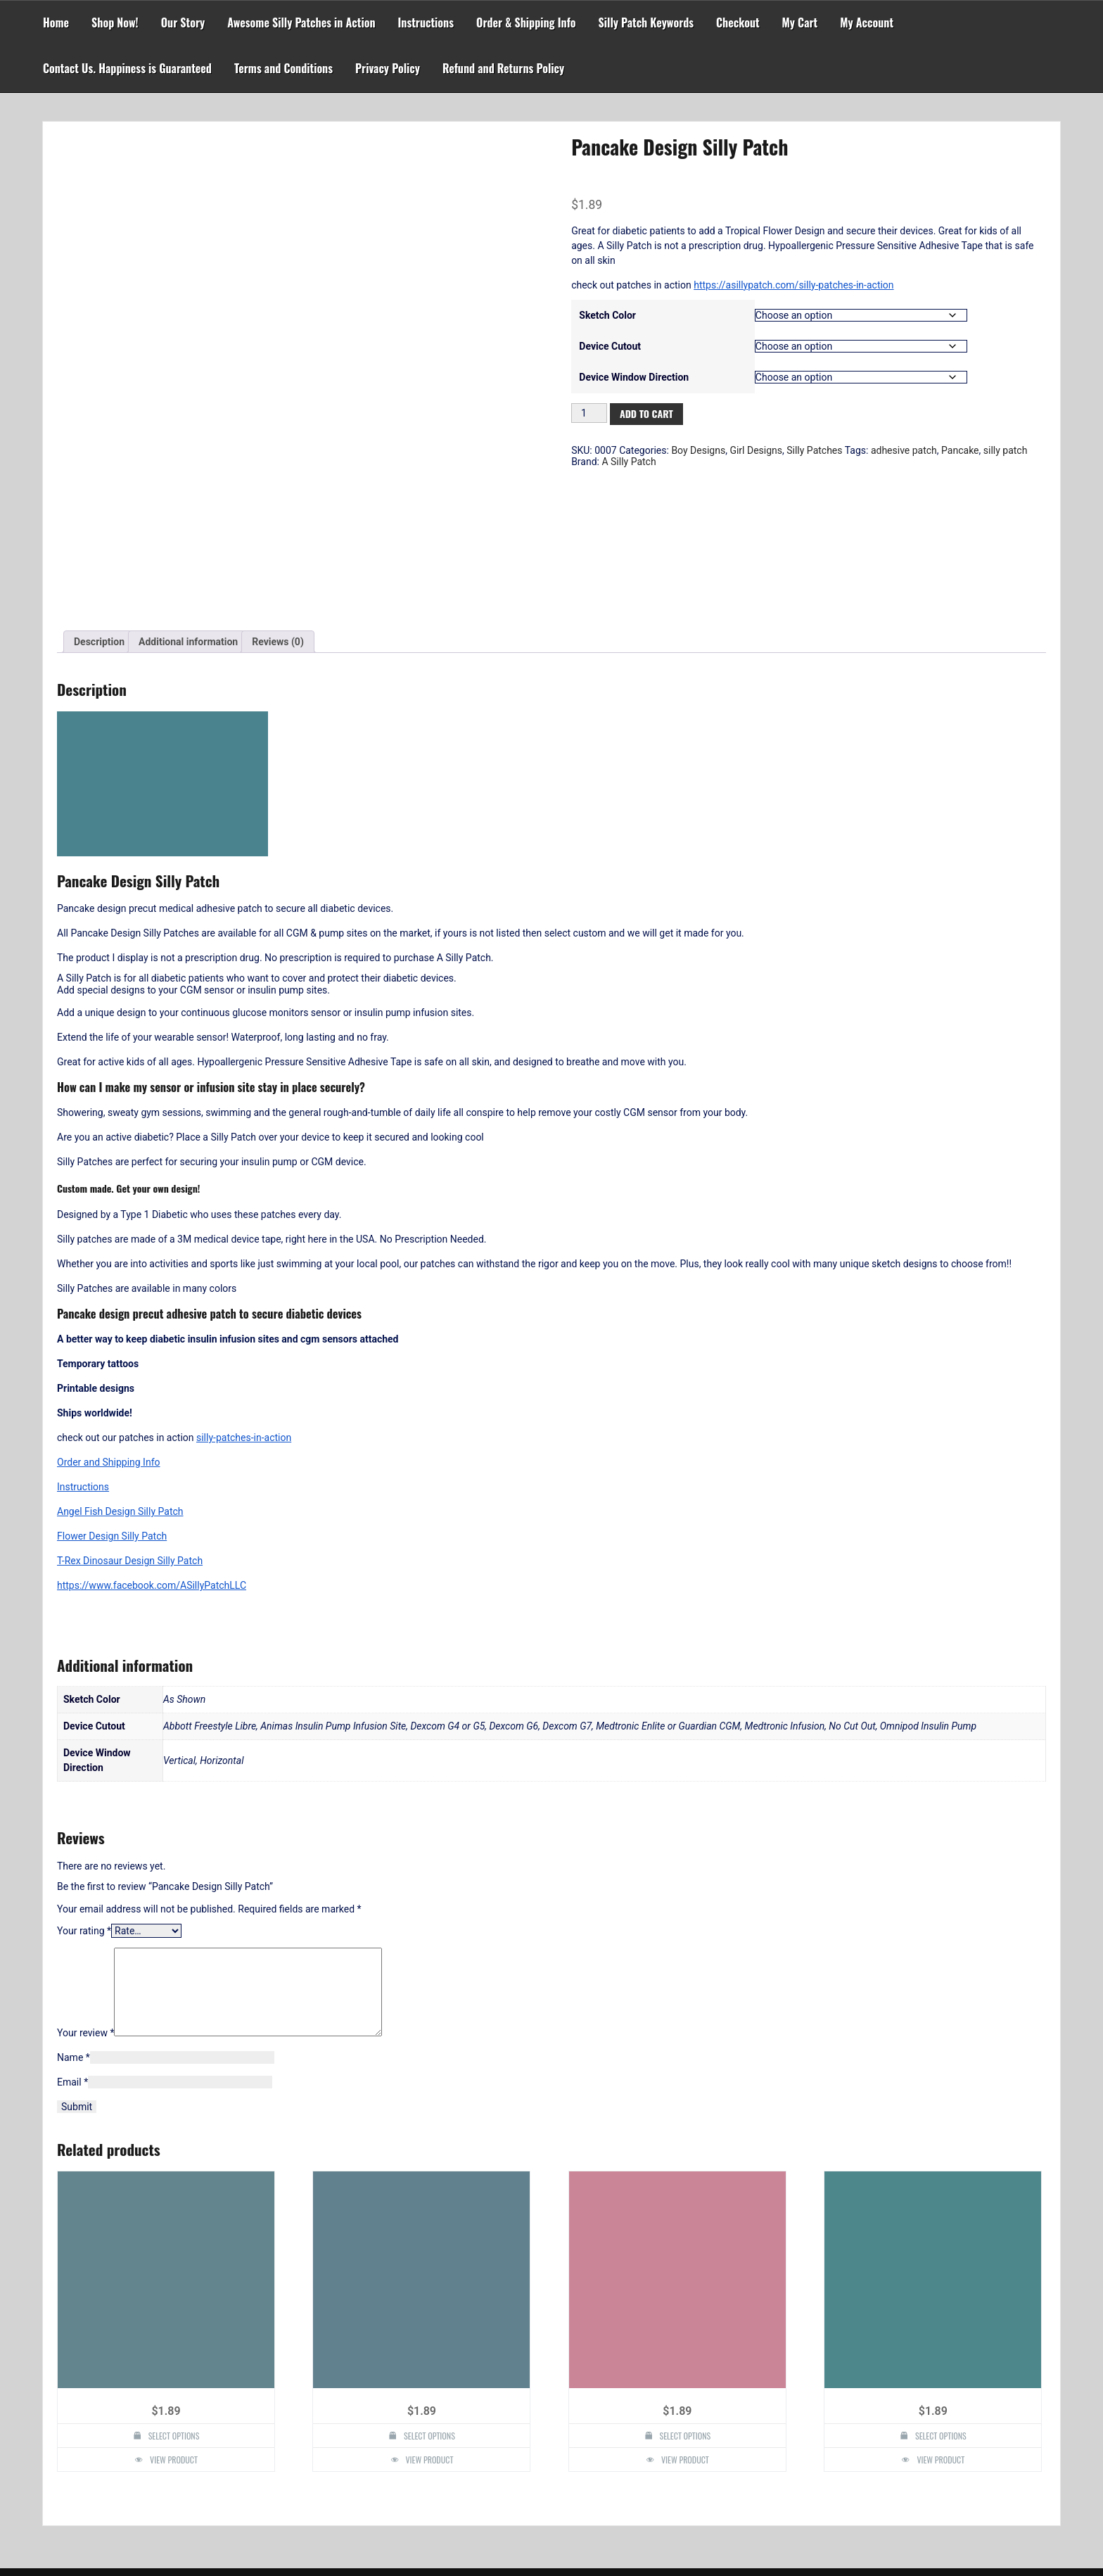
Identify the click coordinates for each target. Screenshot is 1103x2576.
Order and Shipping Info (108, 1318)
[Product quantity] (589, 413)
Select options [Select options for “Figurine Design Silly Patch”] (429, 2309)
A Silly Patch (628, 461)
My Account (866, 22)
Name (73, 1930)
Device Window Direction (634, 377)
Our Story (183, 22)
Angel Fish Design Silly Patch (120, 1367)
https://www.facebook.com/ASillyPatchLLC (151, 1441)
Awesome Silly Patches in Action (301, 22)
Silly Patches (814, 450)
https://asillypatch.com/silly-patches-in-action (793, 285)
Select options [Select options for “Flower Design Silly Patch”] (941, 2309)
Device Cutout (610, 346)
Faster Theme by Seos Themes (614, 2558)
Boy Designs (698, 450)
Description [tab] (99, 498)
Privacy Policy (387, 68)
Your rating (84, 1787)
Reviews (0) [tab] (278, 498)
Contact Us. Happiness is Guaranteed (127, 68)
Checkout (737, 22)
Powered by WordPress (551, 2534)
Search (618, 2469)
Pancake (959, 450)
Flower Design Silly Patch (112, 1392)
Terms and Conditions (283, 68)
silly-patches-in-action (243, 1294)
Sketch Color (607, 315)
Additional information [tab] (188, 498)
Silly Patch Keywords (646, 22)
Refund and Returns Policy (503, 68)
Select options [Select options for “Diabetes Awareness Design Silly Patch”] (174, 2309)
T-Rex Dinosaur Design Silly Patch (130, 1417)
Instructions (426, 22)
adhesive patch (904, 450)
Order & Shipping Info (526, 22)
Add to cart (646, 413)
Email (72, 1955)
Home (56, 22)
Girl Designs (755, 450)
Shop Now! (115, 22)
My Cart (800, 22)
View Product (174, 2333)
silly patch (1005, 450)
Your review (85, 1906)
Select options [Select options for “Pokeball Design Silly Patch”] (685, 2309)
